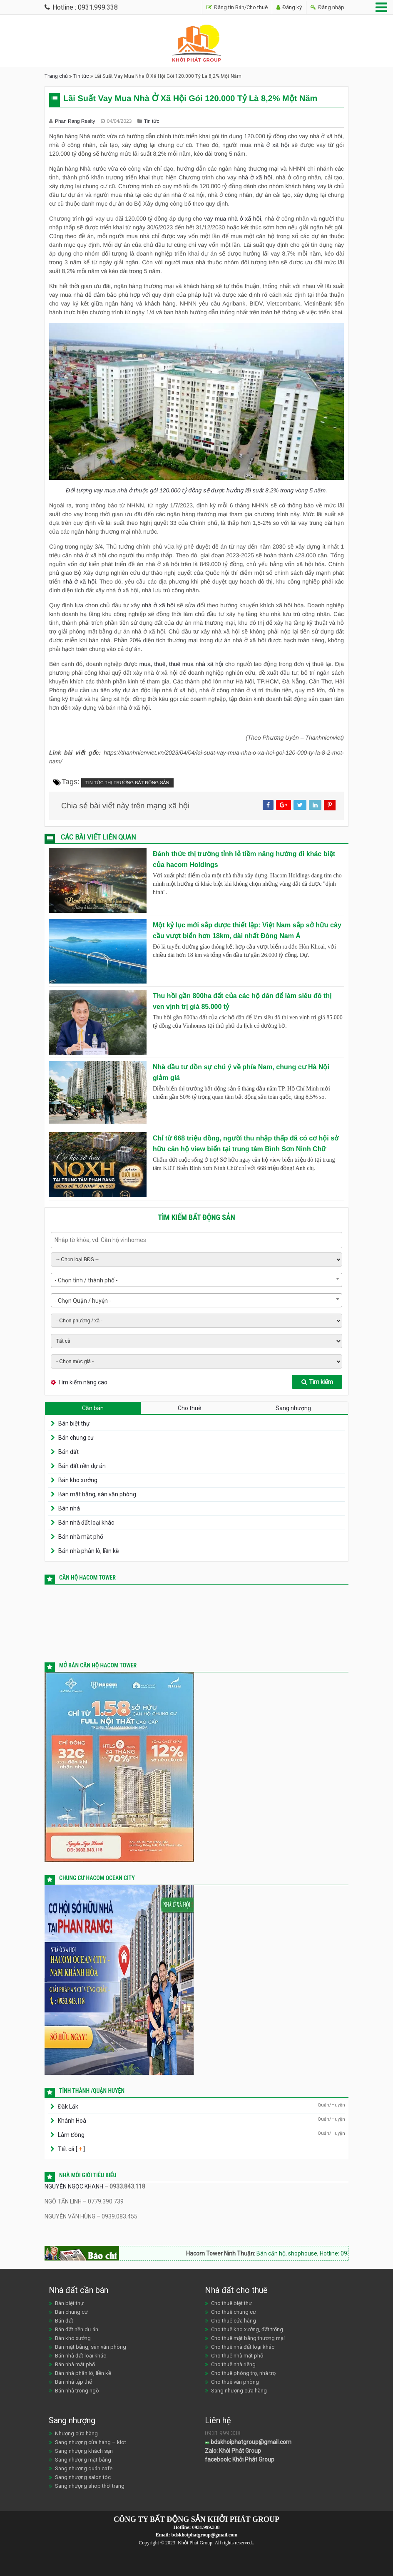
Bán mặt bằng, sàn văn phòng (97, 1494)
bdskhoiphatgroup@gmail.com (248, 2442)
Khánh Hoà (72, 2120)
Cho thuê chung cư (233, 2312)
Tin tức (81, 76)
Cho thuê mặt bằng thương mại (248, 2338)
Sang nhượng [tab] (293, 1408)
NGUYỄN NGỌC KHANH (74, 2186)
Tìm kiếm (317, 1382)
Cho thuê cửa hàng (233, 2321)
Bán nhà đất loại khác (86, 1522)
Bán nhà (69, 1508)
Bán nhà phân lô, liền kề (88, 1551)
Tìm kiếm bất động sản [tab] (196, 1217)
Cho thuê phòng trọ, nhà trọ (243, 2373)
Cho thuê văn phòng (235, 2382)
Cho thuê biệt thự (231, 2303)
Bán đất (68, 1451)
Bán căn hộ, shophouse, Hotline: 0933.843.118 (327, 2253)
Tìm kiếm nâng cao (82, 1382)
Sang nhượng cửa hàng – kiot (90, 2442)
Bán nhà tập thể (73, 2382)
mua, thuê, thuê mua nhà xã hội (181, 664)
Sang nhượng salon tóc (83, 2477)
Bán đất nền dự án (82, 1466)
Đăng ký (289, 7)
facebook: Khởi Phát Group (239, 2459)
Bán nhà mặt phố (80, 1536)
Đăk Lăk (68, 2106)
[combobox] (196, 1280)
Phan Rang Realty (76, 121)
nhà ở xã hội (271, 145)
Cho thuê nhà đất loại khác (242, 2347)
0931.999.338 (206, 2527)
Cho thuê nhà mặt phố (237, 2355)
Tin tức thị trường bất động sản (127, 782)
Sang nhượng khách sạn (84, 2451)
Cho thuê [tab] (189, 1408)
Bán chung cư (76, 1437)
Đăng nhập (327, 7)
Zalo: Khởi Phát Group (233, 2450)
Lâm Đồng (71, 2134)
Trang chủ (56, 76)
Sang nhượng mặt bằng (83, 2460)
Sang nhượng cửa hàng (239, 2390)
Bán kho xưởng (77, 1480)
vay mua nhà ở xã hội (232, 218)
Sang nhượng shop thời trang (89, 2486)
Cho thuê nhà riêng (233, 2364)
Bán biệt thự (74, 1423)
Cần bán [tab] (93, 1408)
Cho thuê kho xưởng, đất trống (247, 2329)
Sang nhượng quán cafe (83, 2468)
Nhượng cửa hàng (76, 2433)
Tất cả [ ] (71, 2149)
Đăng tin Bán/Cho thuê (237, 7)
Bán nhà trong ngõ (77, 2390)
